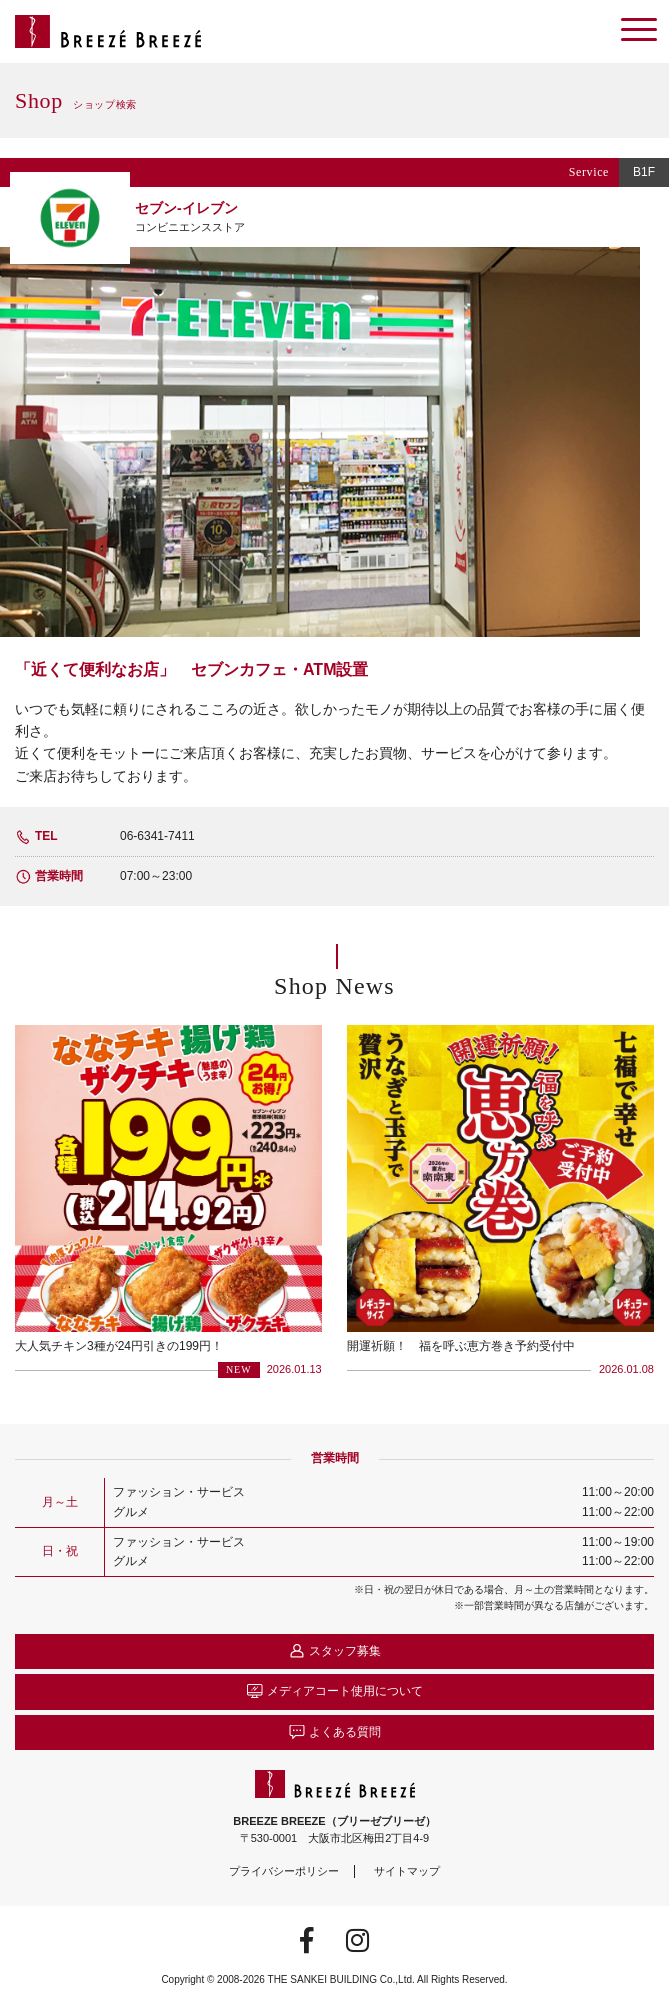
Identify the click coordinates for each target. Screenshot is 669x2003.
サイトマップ (407, 1871)
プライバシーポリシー (284, 1871)
